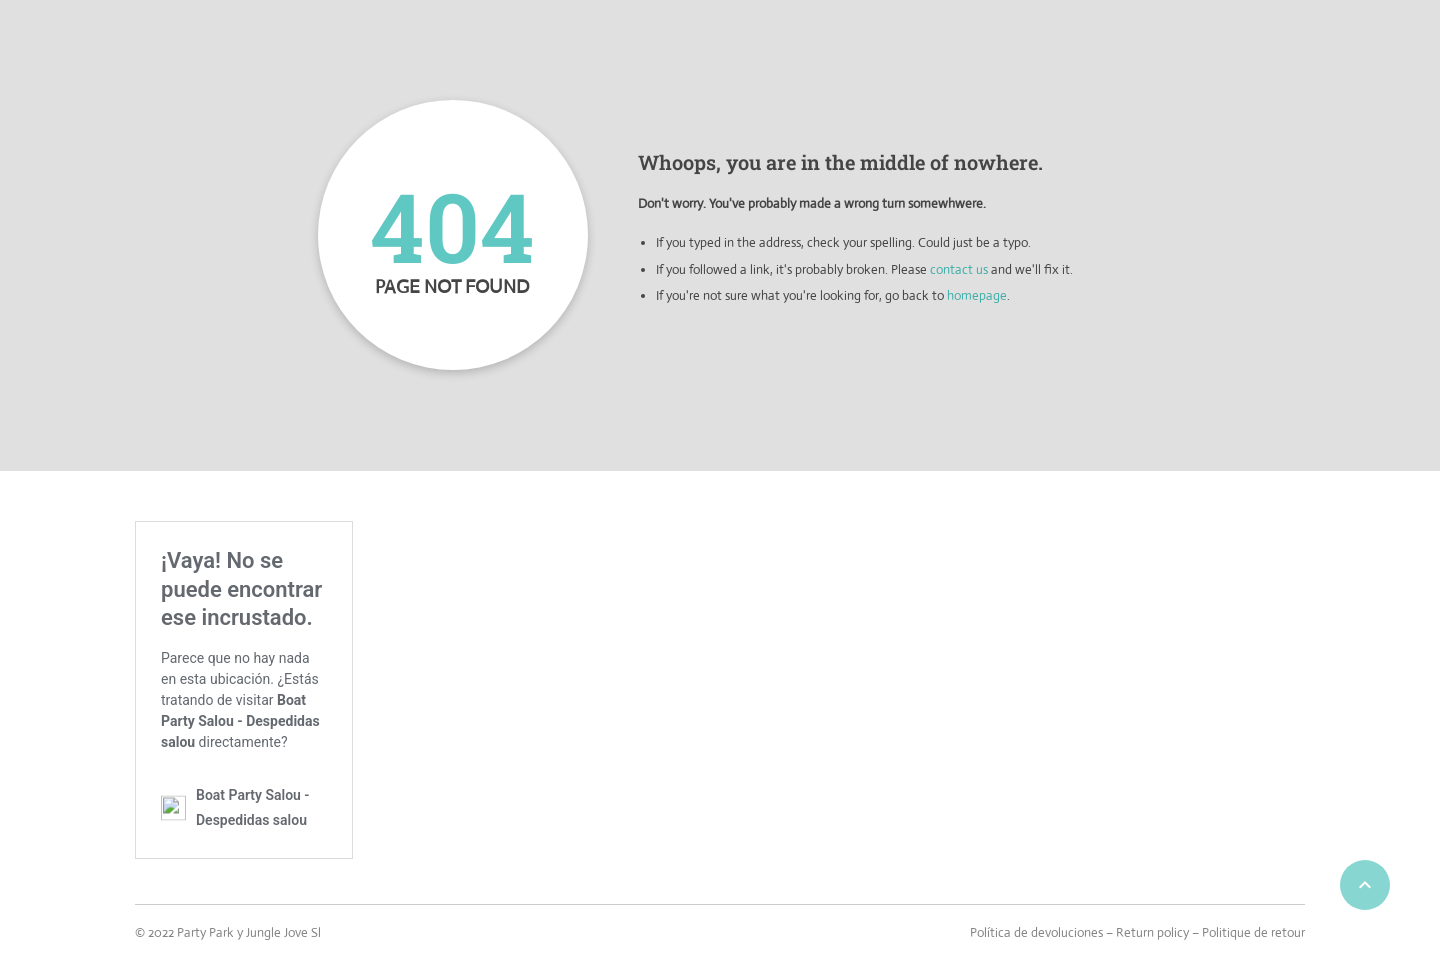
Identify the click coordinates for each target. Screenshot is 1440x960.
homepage (977, 295)
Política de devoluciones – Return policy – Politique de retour (1137, 932)
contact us (959, 269)
